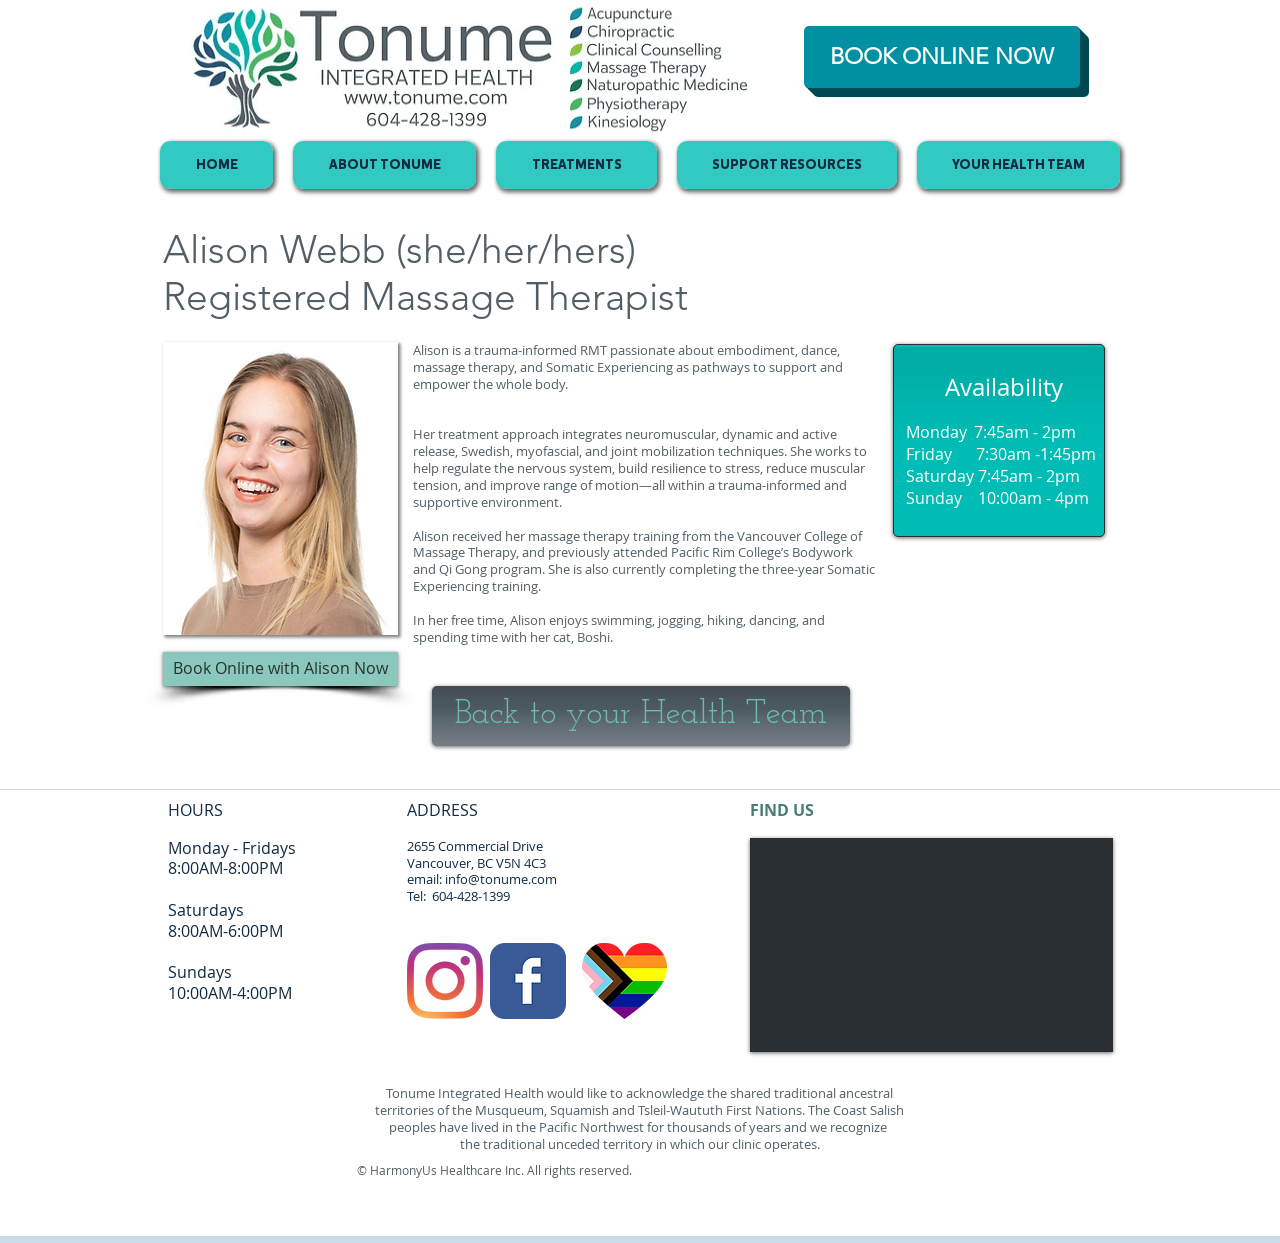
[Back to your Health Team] (641, 716)
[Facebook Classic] (528, 981)
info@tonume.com (501, 879)
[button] (280, 669)
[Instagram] (445, 981)
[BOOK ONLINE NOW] (942, 57)
